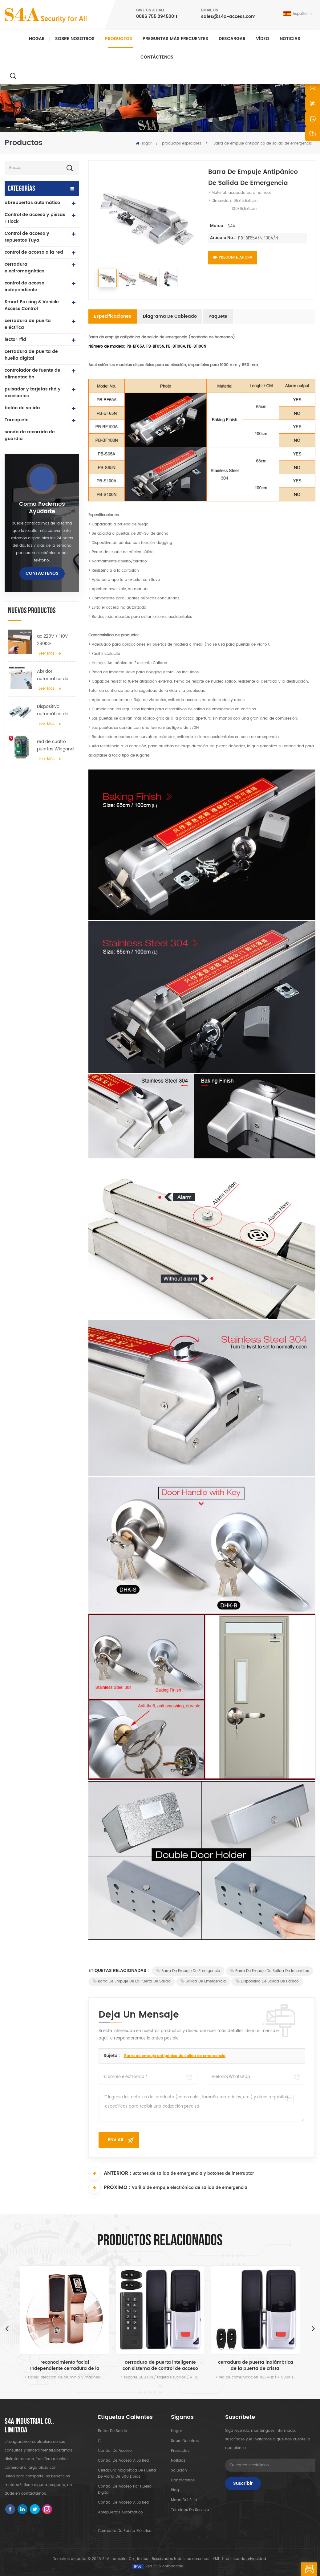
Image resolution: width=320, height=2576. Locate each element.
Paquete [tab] (218, 316)
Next (313, 2328)
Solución (179, 2470)
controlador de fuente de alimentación (32, 374)
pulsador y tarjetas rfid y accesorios (33, 392)
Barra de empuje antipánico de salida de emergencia (174, 2056)
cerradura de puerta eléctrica (28, 324)
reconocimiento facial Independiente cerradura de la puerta (160, 2365)
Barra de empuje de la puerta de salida (132, 1981)
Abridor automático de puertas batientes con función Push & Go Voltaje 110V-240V (56, 675)
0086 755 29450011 (156, 16)
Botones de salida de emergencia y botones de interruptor (193, 2173)
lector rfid (15, 339)
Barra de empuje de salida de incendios (269, 1971)
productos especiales (181, 143)
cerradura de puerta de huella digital (31, 355)
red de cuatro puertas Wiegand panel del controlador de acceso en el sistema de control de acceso (56, 745)
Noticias (290, 38)
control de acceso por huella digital (125, 2490)
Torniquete (17, 419)
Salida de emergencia (203, 1981)
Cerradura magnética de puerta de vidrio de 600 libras (127, 2474)
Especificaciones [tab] (112, 316)
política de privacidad (246, 2559)
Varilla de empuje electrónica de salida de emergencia (189, 2188)
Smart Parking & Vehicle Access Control (32, 305)
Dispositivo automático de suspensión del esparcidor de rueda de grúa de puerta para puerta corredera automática (55, 710)
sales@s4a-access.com (228, 16)
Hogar (37, 38)
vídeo (262, 38)
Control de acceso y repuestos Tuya (27, 237)
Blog (175, 2490)
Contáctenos (156, 57)
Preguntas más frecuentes (175, 38)
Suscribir (243, 2483)
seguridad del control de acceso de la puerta (65, 2365)
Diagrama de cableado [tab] (170, 316)
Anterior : (109, 2173)
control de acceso (115, 2451)
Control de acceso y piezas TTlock (35, 218)
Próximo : (109, 2187)
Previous (7, 2328)
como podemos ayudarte (42, 507)
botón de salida (22, 407)
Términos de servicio (190, 2510)
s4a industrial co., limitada (29, 2426)
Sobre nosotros (75, 38)
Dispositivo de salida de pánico (267, 1981)
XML (216, 2559)
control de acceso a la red (34, 252)
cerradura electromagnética (25, 268)
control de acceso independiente (24, 286)
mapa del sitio (184, 2500)
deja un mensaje (309, 2569)
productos (180, 2451)
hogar (176, 2431)
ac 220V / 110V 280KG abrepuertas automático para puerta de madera (55, 640)
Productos (118, 38)
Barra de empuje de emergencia (188, 1971)
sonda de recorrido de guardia (30, 435)
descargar (232, 38)
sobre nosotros (185, 2441)
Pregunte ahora (232, 257)
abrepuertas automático (32, 202)
